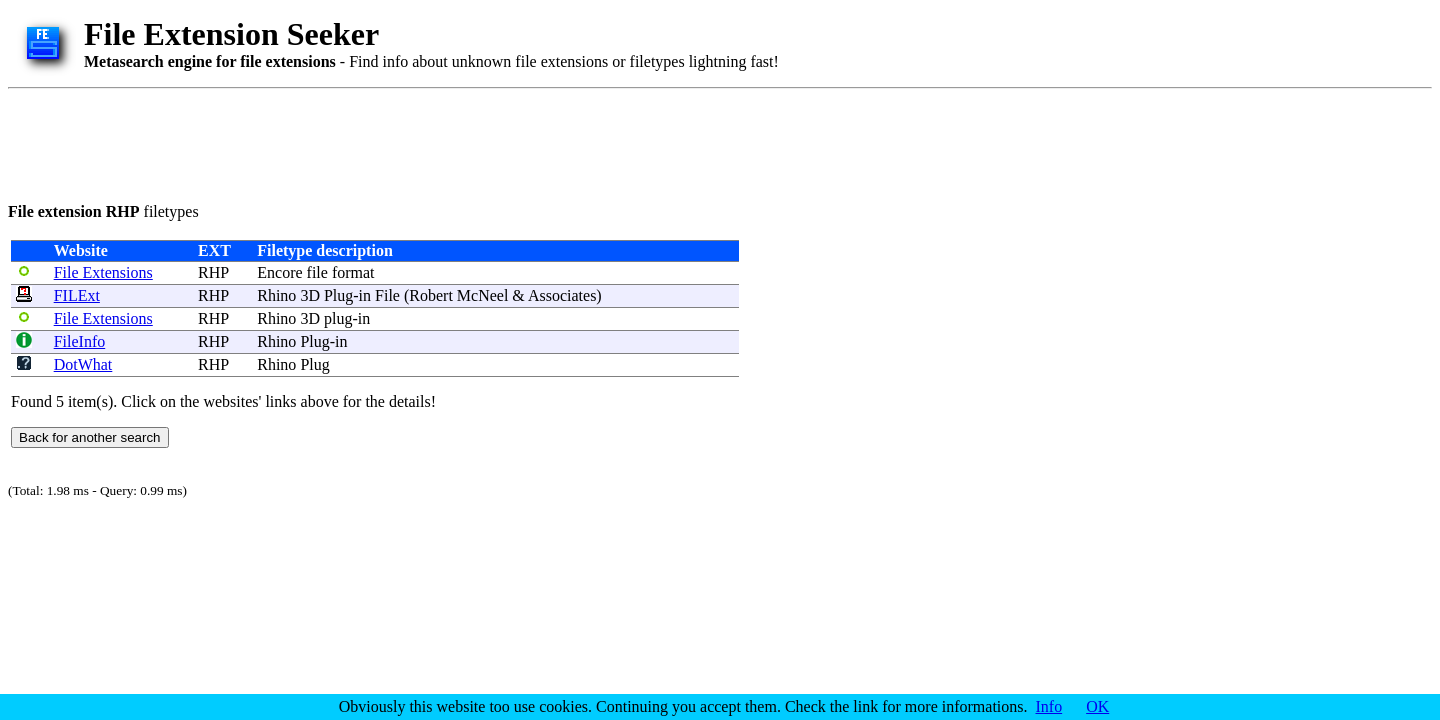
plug (338, 318)
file (317, 272)
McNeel (483, 295)
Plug (338, 295)
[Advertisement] (372, 142)
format (353, 272)
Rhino (276, 295)
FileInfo (80, 341)
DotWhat (83, 364)
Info (1049, 706)
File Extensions (103, 272)
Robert (431, 295)
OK (1097, 706)
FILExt (77, 295)
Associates (562, 295)
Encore (279, 272)
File (387, 295)
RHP (213, 272)
